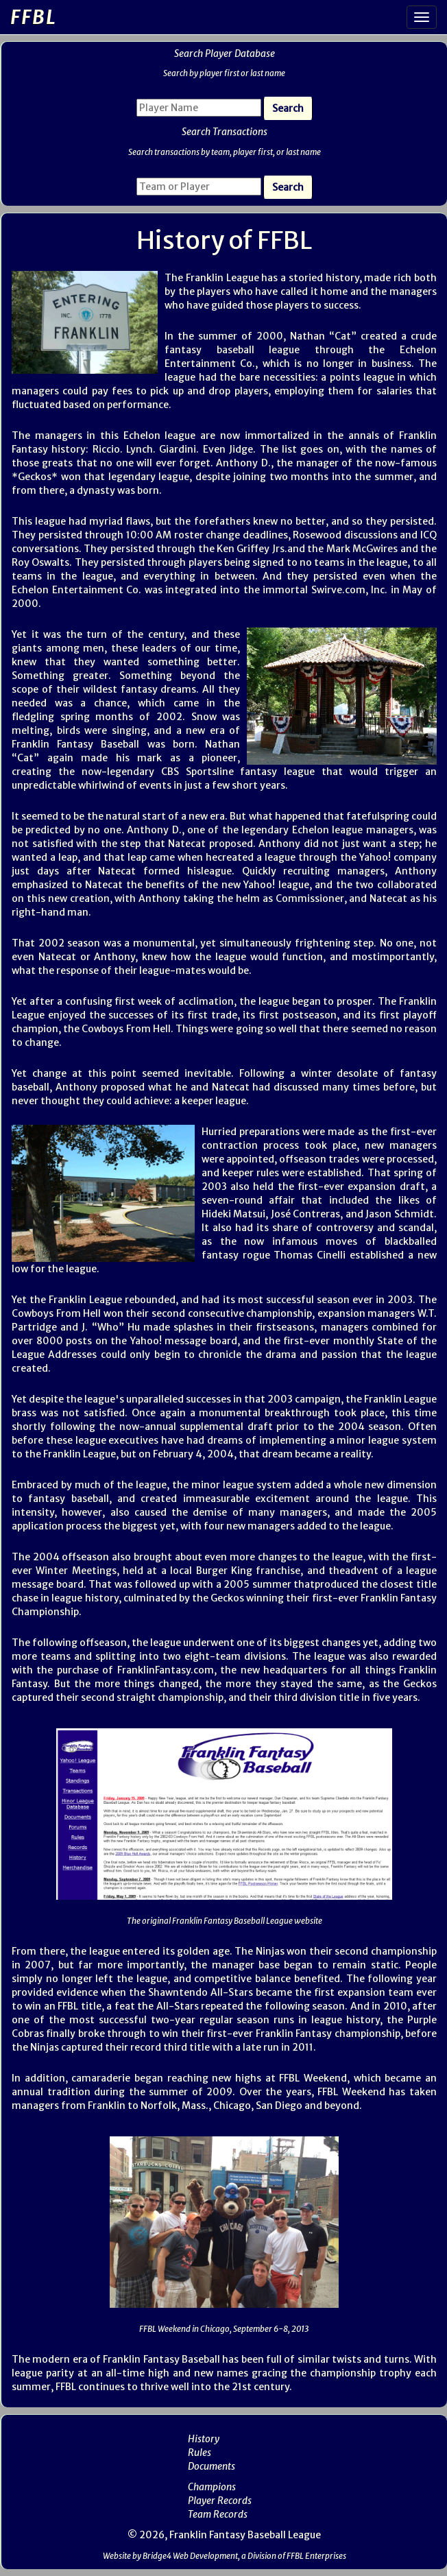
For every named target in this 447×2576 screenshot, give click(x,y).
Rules (199, 2452)
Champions (212, 2487)
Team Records (217, 2514)
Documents (211, 2466)
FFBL (33, 17)
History (203, 2439)
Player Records (220, 2500)
